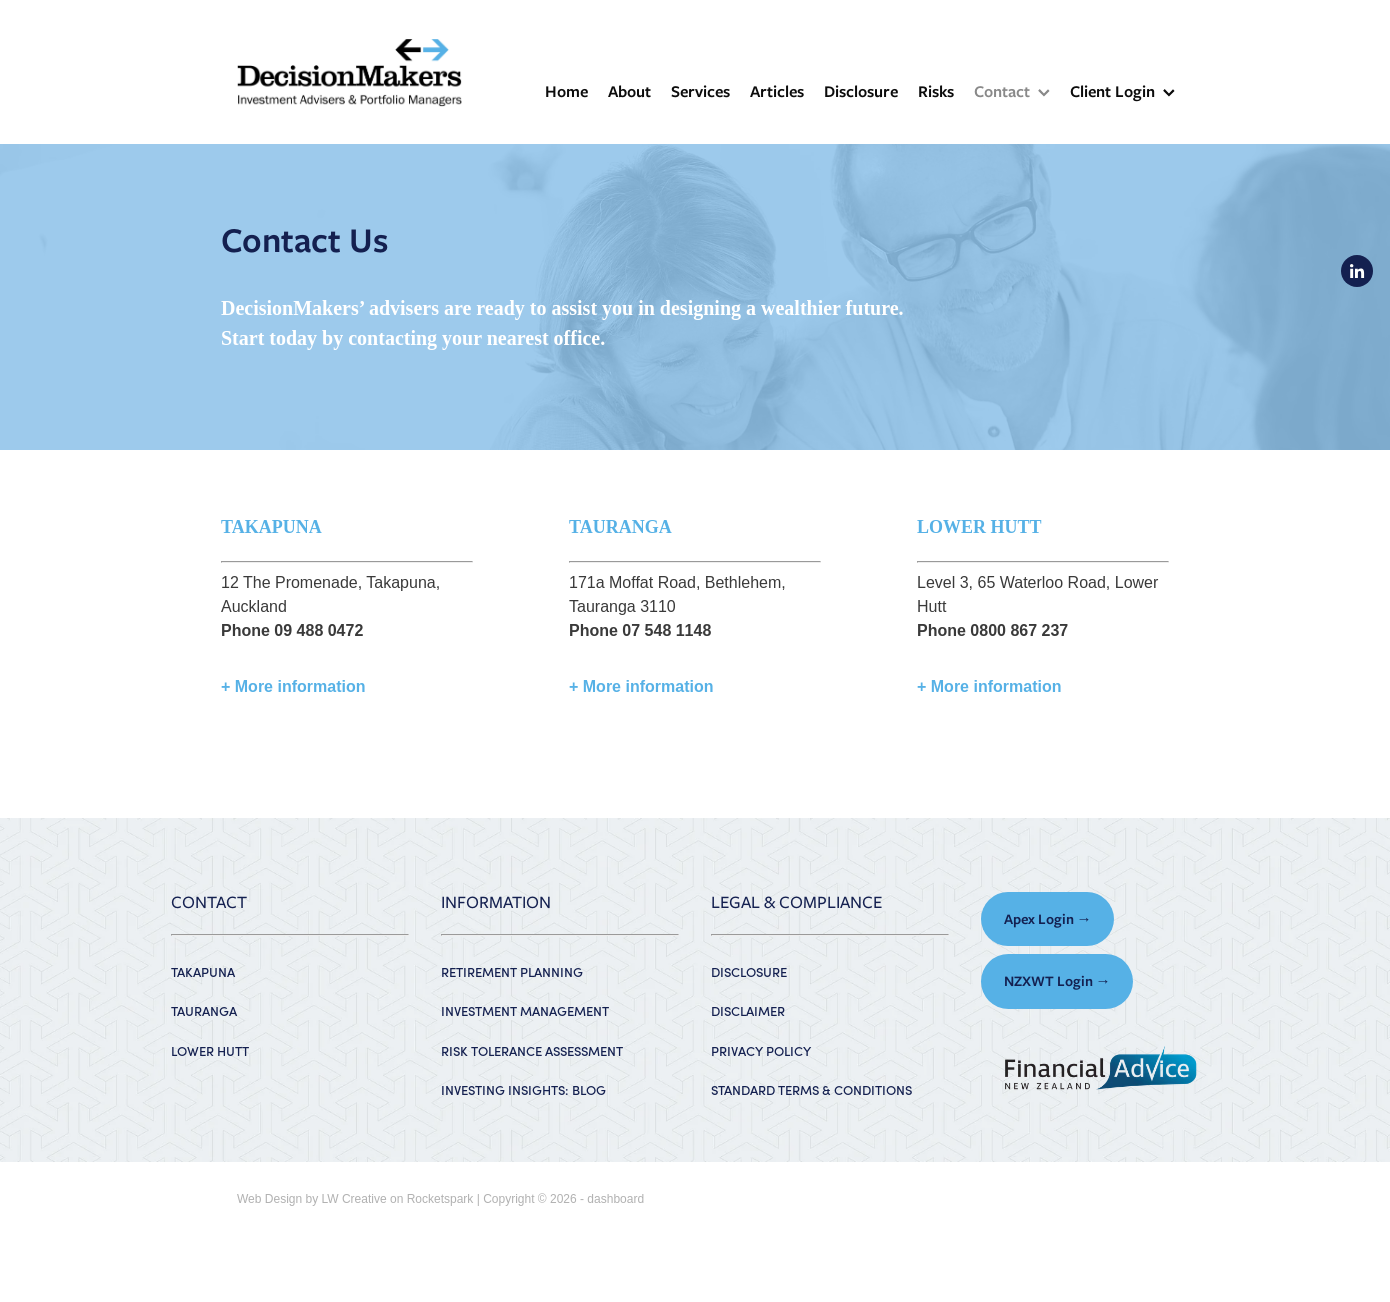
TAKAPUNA (203, 971)
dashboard (615, 1199)
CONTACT (209, 902)
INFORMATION (496, 902)
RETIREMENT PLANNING (512, 971)
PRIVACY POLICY (761, 1050)
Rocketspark (440, 1199)
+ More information (293, 686)
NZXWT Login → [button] (1057, 981)
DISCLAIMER (748, 1010)
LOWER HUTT (210, 1050)
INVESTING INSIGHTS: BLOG (523, 1089)
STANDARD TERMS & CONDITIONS (811, 1089)
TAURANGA (204, 1010)
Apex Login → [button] (1048, 919)
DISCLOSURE (749, 971)
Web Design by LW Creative (312, 1199)
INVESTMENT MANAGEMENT (525, 1010)
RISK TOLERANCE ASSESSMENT (532, 1050)
